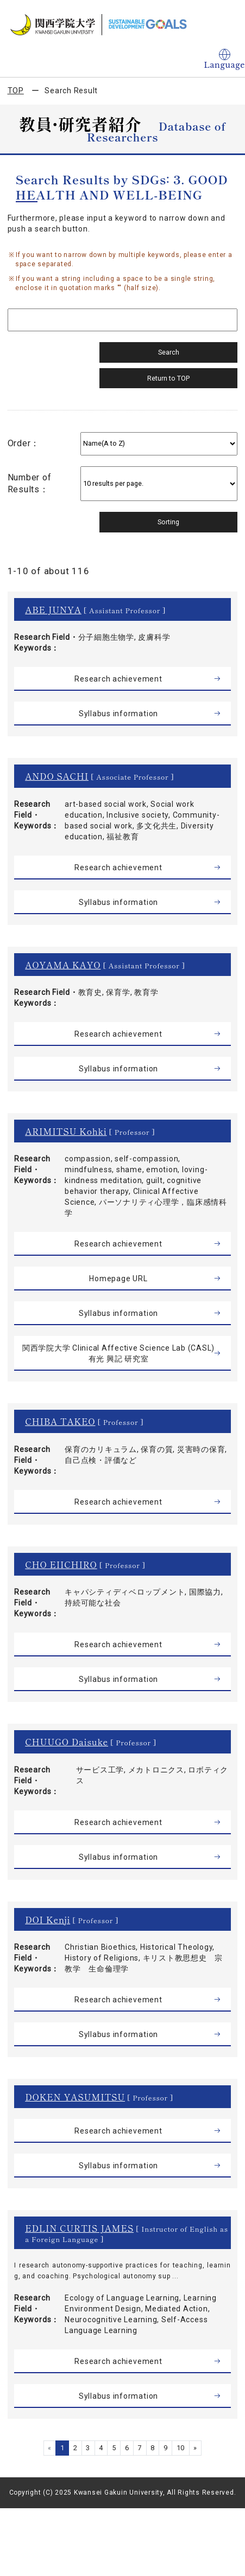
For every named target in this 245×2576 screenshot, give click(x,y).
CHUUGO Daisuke (66, 1741)
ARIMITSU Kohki (65, 1131)
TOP (16, 90)
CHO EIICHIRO (61, 1564)
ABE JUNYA (53, 609)
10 (181, 2448)
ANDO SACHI (57, 775)
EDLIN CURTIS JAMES (79, 2227)
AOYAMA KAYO (62, 964)
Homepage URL (118, 1278)
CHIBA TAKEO (60, 1421)
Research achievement (118, 678)
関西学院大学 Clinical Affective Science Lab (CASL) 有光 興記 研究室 (118, 1353)
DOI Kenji (47, 1919)
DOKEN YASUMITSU (75, 2096)
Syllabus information (118, 713)
